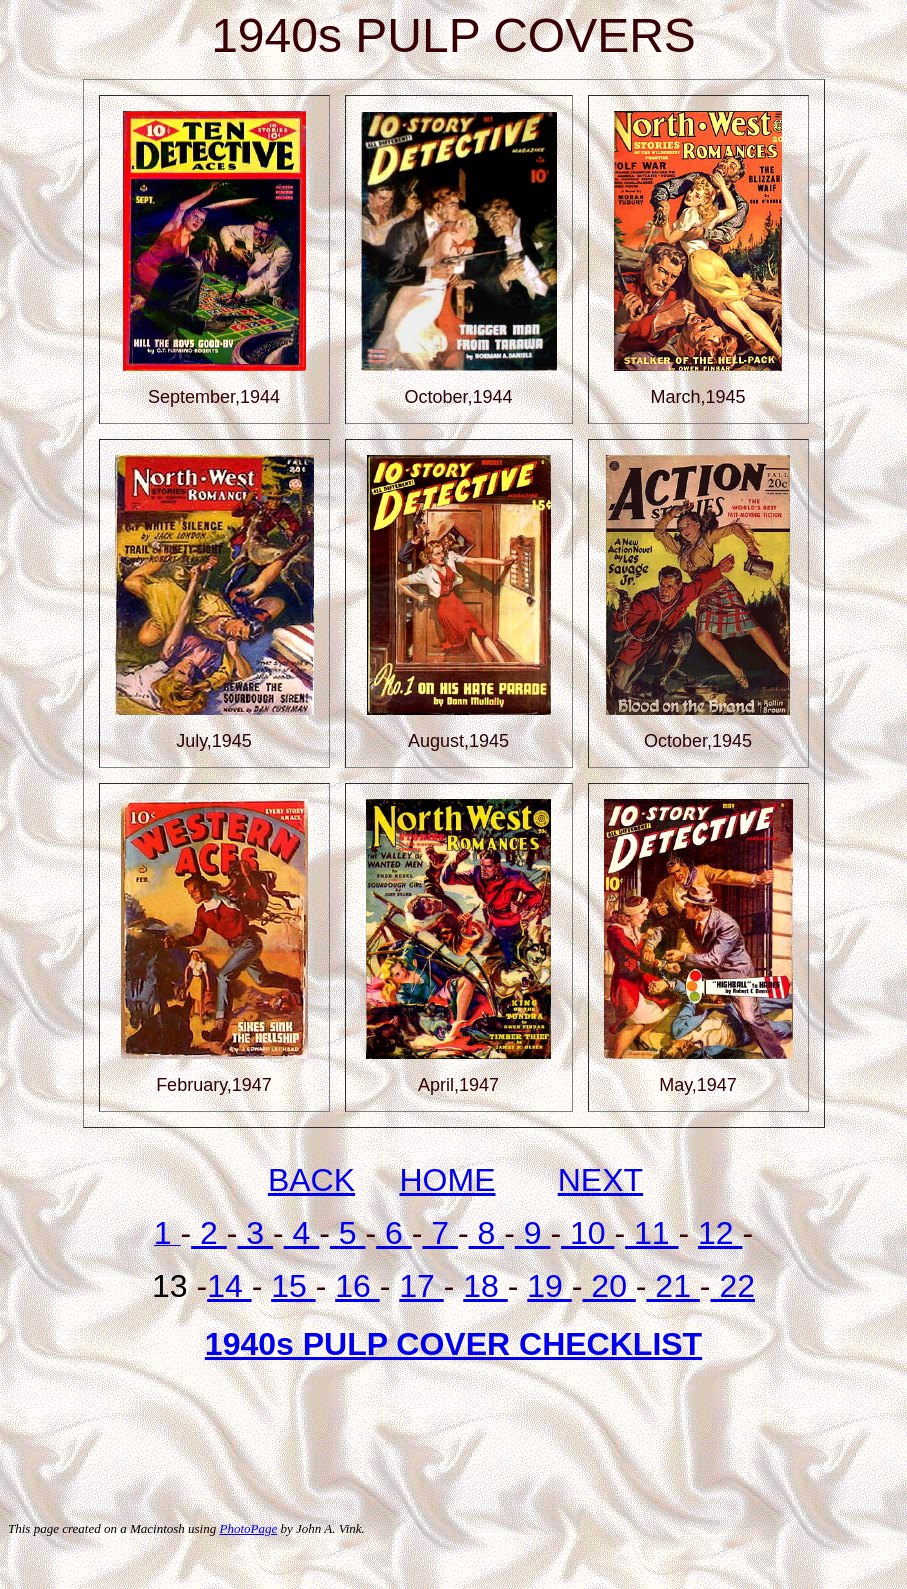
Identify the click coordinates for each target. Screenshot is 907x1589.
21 (672, 1286)
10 (587, 1233)
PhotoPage (248, 1528)
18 (485, 1286)
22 (733, 1286)
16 (357, 1286)
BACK (311, 1180)
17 (421, 1286)
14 (229, 1286)
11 (651, 1233)
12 (720, 1233)
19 (549, 1286)
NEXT (600, 1180)
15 (293, 1286)
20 (608, 1286)
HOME (448, 1180)
